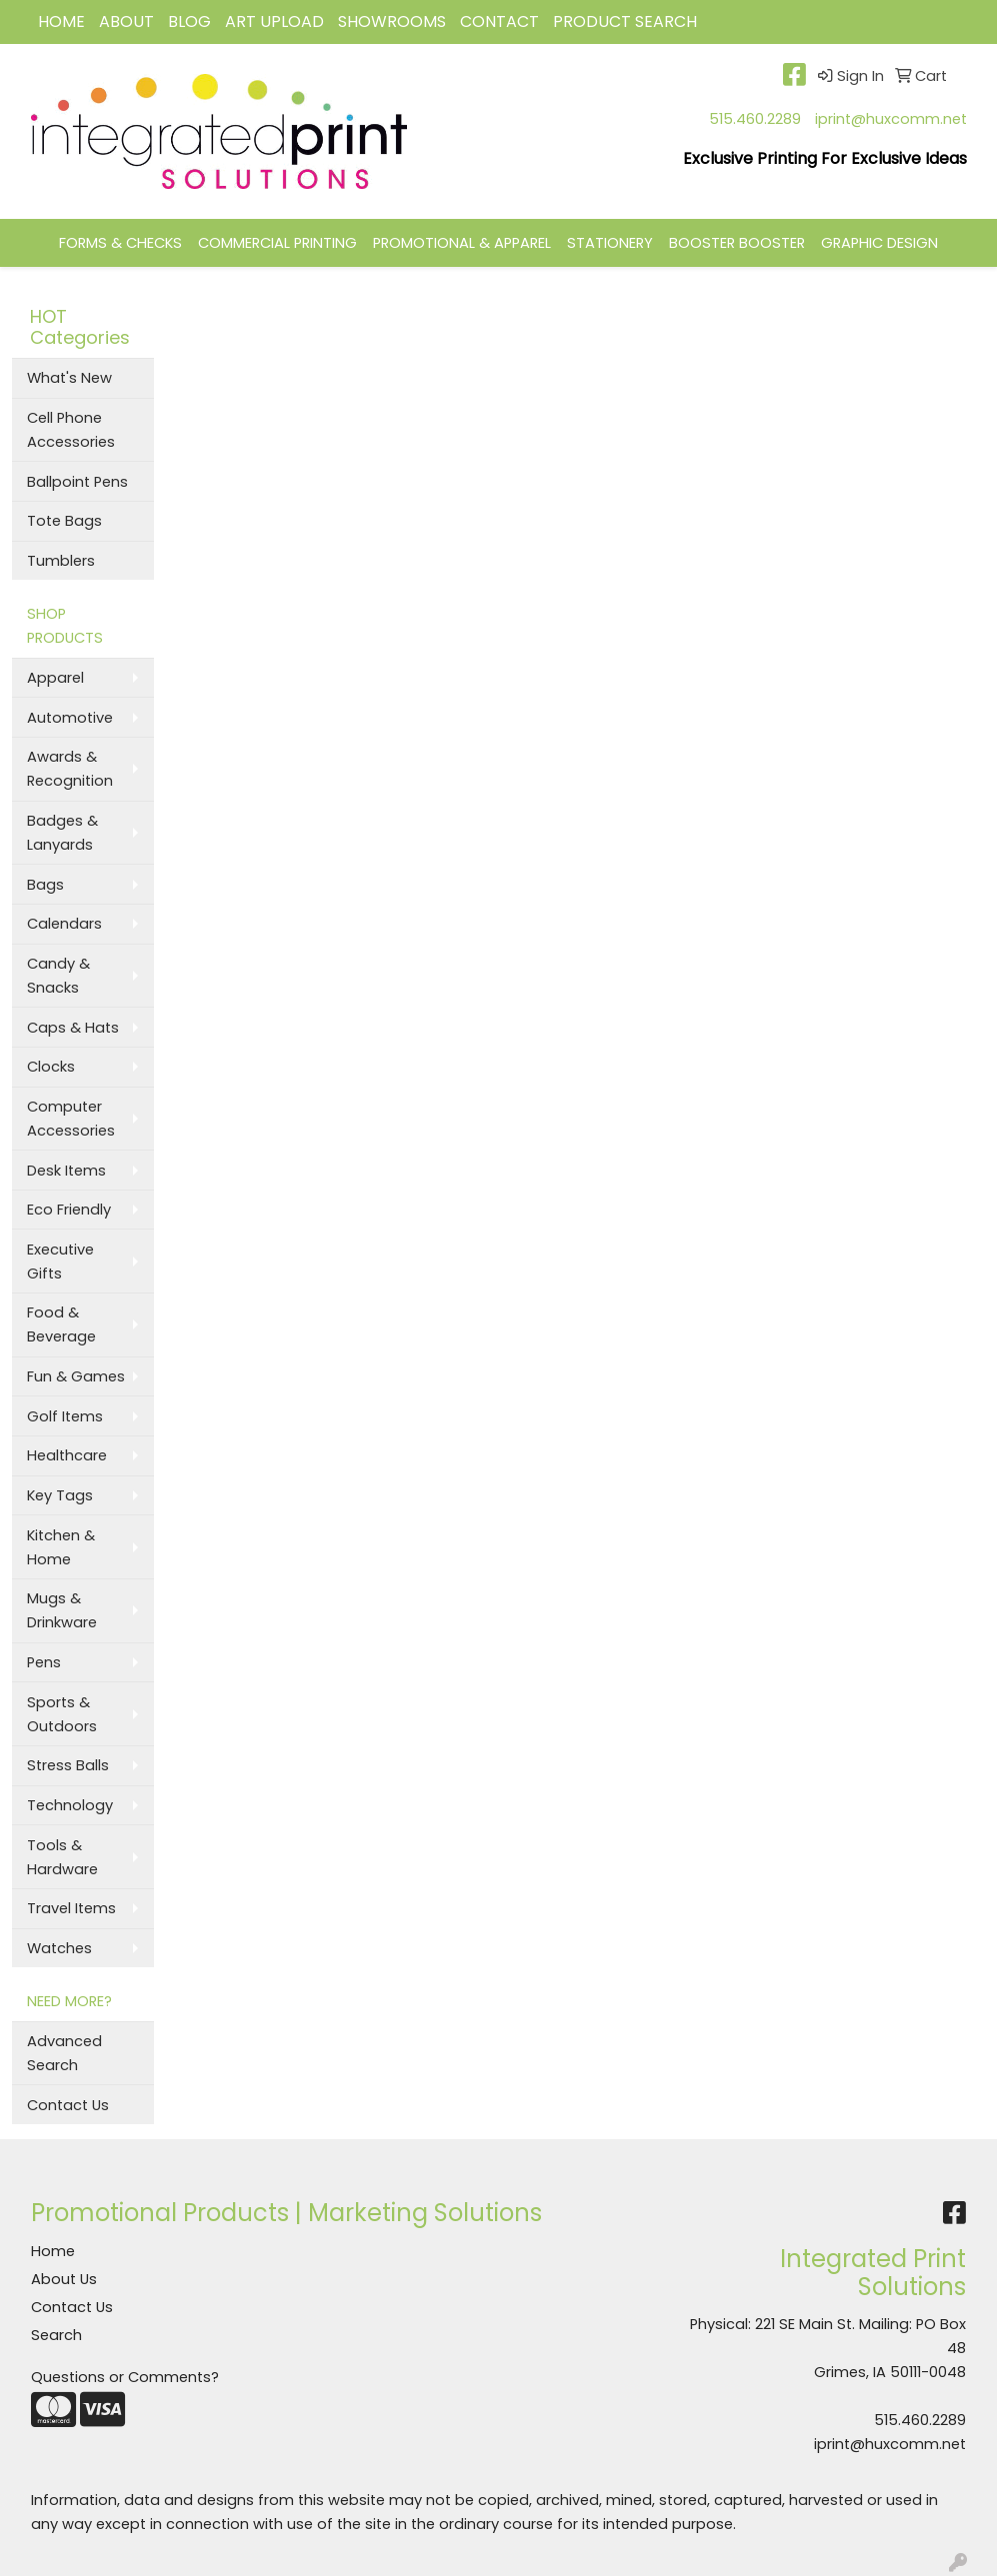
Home (53, 2251)
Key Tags (60, 1495)
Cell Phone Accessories (71, 430)
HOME (61, 21)
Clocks (51, 1067)
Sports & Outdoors (62, 1714)
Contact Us (68, 2105)
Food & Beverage (61, 1324)
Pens (44, 1662)
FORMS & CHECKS (120, 243)
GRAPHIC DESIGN (879, 243)
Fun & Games (76, 1376)
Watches (59, 1948)
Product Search (625, 21)
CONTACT (499, 21)
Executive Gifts (60, 1262)
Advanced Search (64, 2053)
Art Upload (274, 21)
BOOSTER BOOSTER (737, 243)
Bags (45, 885)
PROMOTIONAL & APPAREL (462, 243)
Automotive (70, 718)
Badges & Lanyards (62, 833)
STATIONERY (610, 243)
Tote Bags (64, 521)
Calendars (64, 924)
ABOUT (126, 21)
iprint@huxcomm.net (891, 119)
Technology (70, 1805)
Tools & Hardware (62, 1857)
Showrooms (392, 21)
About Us (64, 2279)
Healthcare (67, 1455)
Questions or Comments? (125, 2377)
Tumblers (61, 561)
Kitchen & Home (61, 1547)
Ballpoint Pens (77, 482)
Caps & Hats (73, 1028)
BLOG (189, 21)
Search (56, 2335)
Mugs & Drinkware (62, 1610)
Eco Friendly (69, 1210)
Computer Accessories (71, 1119)
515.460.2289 (755, 119)
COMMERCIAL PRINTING (277, 243)
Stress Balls (68, 1765)
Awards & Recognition (70, 769)
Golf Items (65, 1416)
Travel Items (71, 1908)
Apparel (55, 678)
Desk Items (66, 1171)
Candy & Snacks (58, 976)
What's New (69, 378)
